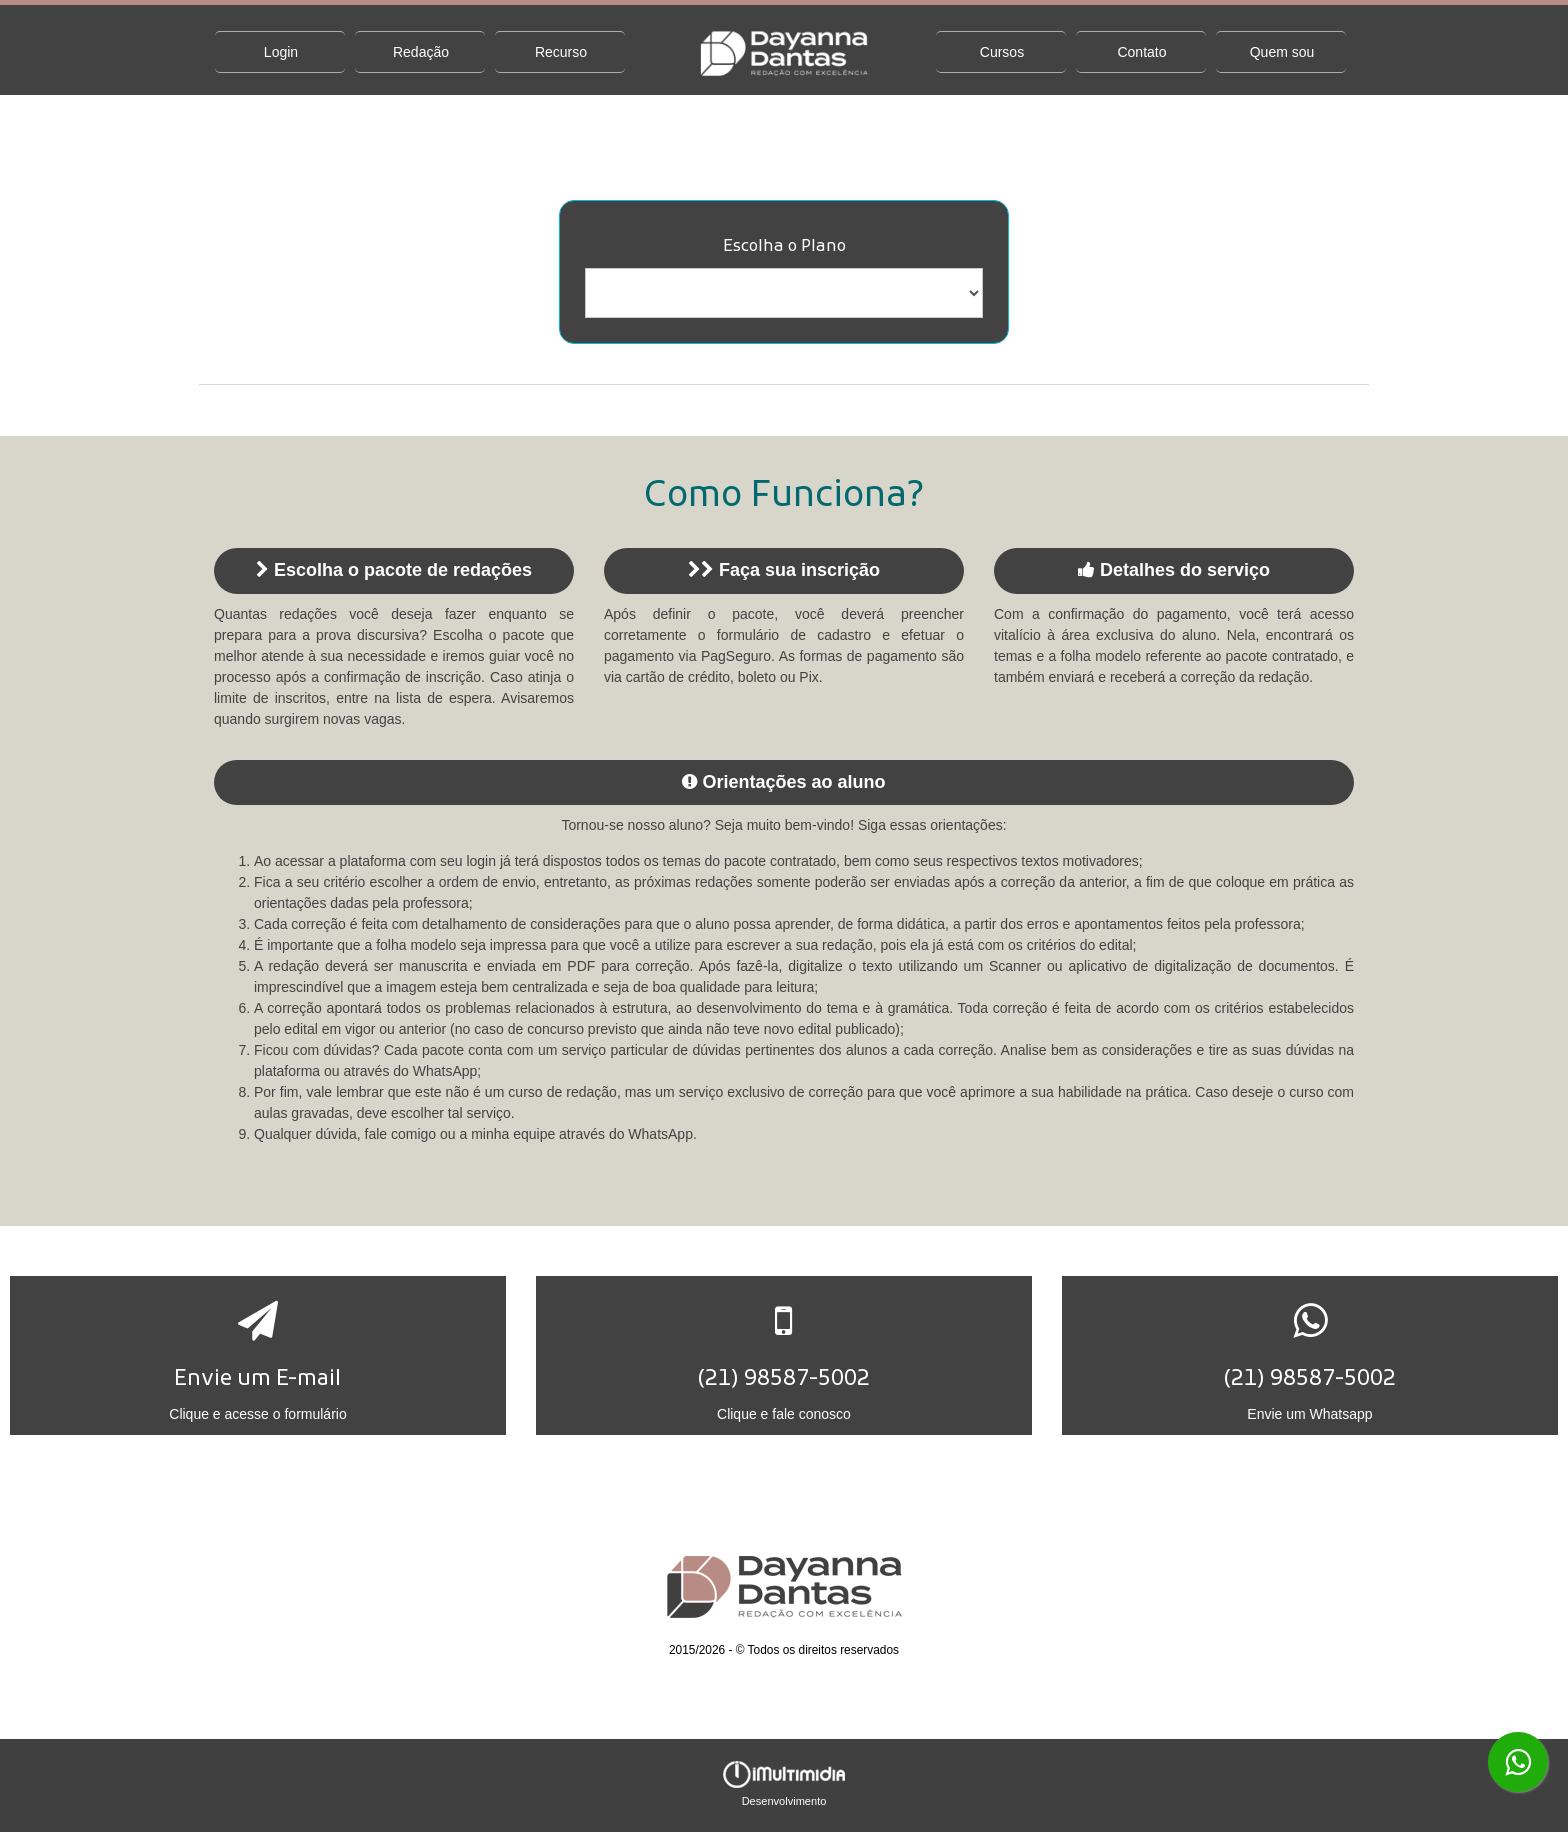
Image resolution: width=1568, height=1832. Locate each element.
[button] (257, 1355)
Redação (421, 52)
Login (281, 52)
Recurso (561, 52)
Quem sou (1282, 52)
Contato (1141, 52)
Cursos (1002, 52)
